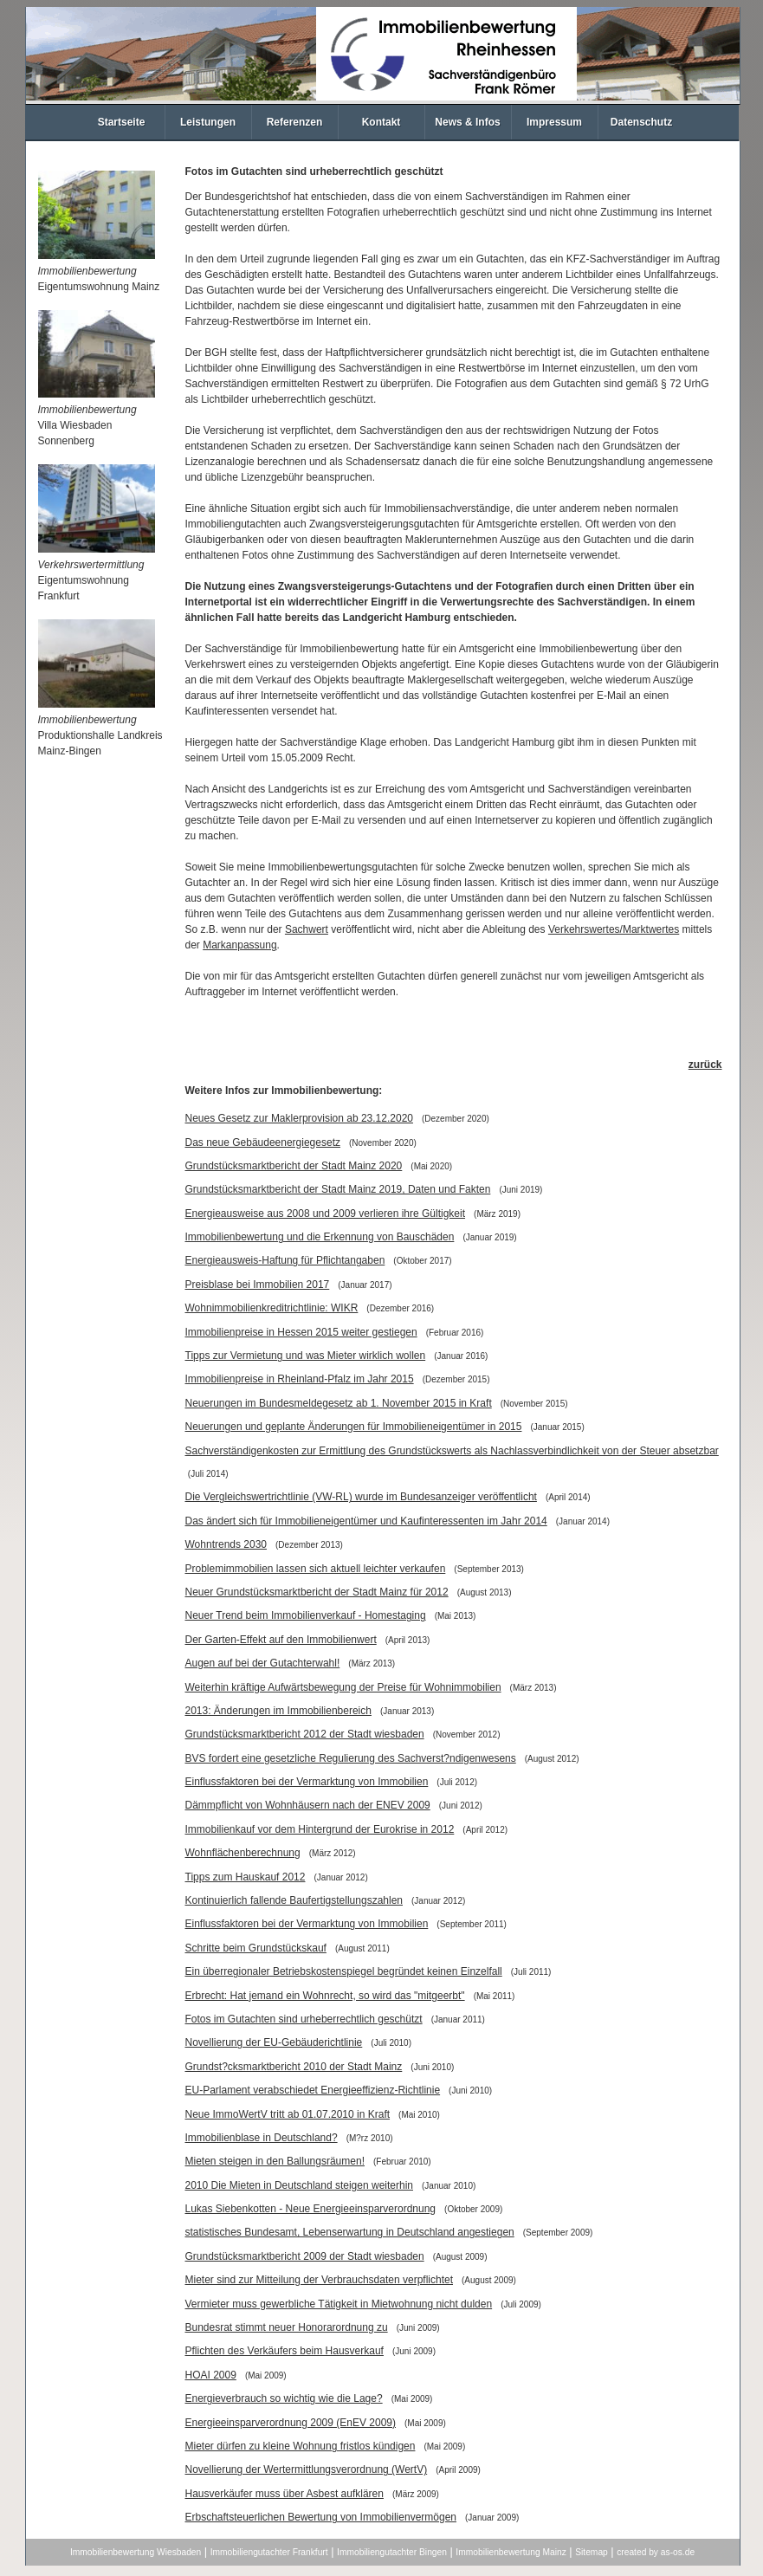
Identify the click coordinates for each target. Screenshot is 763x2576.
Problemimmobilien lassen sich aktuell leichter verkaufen (315, 1569)
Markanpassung (239, 945)
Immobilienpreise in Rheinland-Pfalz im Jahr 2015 (299, 1379)
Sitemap (591, 2552)
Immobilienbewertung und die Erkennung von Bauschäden (320, 1237)
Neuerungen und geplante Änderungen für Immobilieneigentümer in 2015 (353, 1427)
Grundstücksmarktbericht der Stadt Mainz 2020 (294, 1166)
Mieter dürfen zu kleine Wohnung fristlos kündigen (300, 2446)
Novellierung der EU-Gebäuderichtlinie (274, 2042)
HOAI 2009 (210, 2375)
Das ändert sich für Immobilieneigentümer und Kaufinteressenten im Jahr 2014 (366, 1521)
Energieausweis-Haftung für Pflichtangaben (285, 1260)
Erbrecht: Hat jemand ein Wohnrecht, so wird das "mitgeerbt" (325, 1996)
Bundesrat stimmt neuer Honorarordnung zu (286, 2327)
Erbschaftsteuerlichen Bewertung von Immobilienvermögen (321, 2517)
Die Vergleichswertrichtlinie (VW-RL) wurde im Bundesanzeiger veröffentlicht (361, 1497)
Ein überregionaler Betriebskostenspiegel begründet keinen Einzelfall (343, 1971)
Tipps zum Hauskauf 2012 (245, 1877)
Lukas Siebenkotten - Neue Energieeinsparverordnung (310, 2209)
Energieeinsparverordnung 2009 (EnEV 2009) (291, 2423)
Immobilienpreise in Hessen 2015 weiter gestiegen (301, 1332)
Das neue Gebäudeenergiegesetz (262, 1142)
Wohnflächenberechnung (243, 1853)
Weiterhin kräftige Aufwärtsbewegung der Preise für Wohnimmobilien (343, 1687)
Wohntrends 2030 (226, 1544)
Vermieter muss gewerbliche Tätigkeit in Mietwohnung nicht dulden (339, 2304)
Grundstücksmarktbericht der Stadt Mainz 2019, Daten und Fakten (338, 1189)
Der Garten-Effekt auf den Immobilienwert (281, 1640)
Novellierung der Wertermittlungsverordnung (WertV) (306, 2469)
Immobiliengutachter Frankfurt (269, 2552)
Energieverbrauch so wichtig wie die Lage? (284, 2398)
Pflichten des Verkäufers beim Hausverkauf (284, 2351)
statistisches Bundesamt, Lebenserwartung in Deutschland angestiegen (349, 2232)
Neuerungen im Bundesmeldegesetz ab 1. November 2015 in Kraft (338, 1403)
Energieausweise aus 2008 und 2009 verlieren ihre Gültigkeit (325, 1213)
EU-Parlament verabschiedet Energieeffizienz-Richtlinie (313, 2090)
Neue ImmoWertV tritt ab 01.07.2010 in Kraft (288, 2114)
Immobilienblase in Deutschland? (261, 2138)
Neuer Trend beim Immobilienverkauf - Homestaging (305, 1615)
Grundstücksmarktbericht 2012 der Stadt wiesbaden (304, 1734)
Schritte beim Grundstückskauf (256, 1948)
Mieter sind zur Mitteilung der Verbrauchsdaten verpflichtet (319, 2280)
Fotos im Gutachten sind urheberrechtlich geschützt (304, 2019)
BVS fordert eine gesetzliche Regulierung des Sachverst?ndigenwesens (350, 1758)
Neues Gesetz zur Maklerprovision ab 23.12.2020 (299, 1118)
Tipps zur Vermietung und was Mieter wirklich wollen (305, 1355)
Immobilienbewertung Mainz (511, 2552)
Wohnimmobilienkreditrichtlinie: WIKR (272, 1308)
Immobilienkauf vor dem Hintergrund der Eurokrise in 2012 (320, 1829)
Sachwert (306, 929)
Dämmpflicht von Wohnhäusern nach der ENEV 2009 (307, 1805)
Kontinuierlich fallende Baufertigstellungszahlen (294, 1900)
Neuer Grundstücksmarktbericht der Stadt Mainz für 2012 (317, 1592)
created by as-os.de (656, 2552)
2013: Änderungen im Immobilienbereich (278, 1711)
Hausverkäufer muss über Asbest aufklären (284, 2494)
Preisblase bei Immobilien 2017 (257, 1284)
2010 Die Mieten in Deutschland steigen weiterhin (299, 2185)
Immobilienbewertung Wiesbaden (135, 2552)
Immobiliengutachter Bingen (392, 2552)
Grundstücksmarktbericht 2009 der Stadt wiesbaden (304, 2256)
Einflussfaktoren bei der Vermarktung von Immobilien (307, 1782)
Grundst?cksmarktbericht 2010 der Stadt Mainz (294, 2067)
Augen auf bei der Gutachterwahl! (262, 1663)
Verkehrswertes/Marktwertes (613, 929)
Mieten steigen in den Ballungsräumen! (275, 2161)
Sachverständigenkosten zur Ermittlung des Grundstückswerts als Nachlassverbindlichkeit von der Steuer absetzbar (452, 1451)
